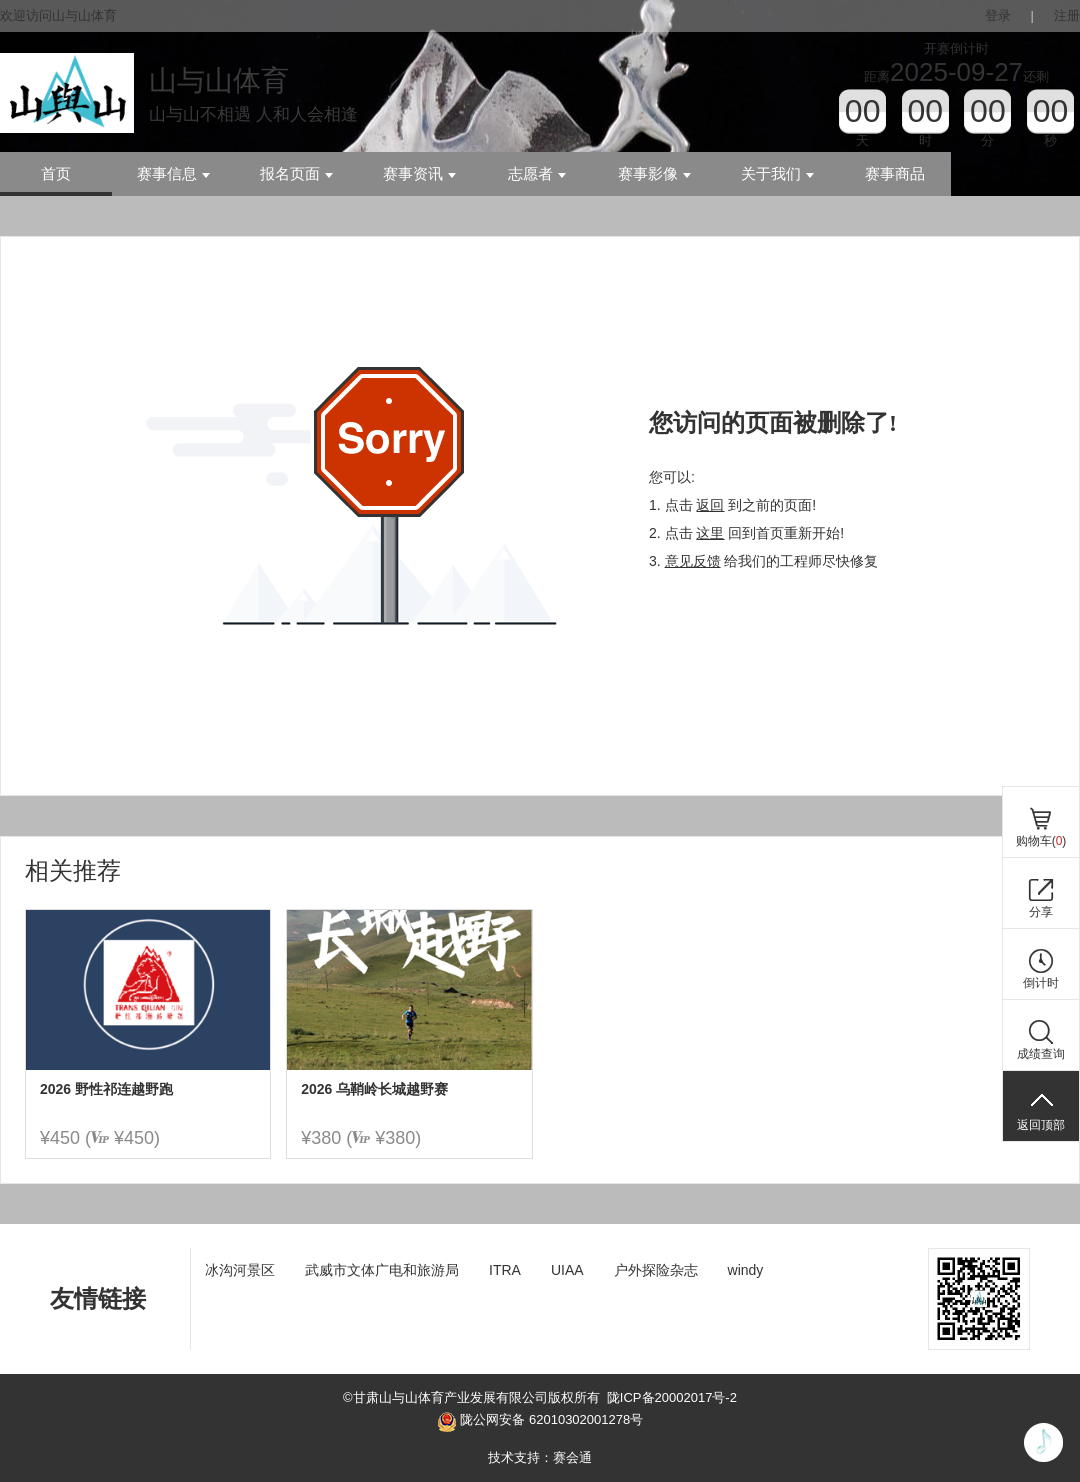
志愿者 (537, 174)
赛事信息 (173, 174)
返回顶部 (1041, 1125)
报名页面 (296, 174)
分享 (1041, 912)
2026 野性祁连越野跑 (106, 1089)
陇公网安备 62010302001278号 (540, 1422)
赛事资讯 (419, 174)
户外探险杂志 (656, 1270)
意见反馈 (693, 561)
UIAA (567, 1270)
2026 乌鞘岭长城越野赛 (374, 1089)
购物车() (1041, 841)
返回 (710, 505)
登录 (998, 15)
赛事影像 (654, 174)
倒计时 (1041, 983)
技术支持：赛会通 (540, 1457)
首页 (56, 174)
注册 (1067, 15)
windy (746, 1270)
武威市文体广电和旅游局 (382, 1270)
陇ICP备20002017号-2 (672, 1397)
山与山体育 (219, 80)
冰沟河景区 (240, 1270)
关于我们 (777, 174)
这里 (710, 533)
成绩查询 (1041, 1054)
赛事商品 (895, 174)
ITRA (505, 1270)
